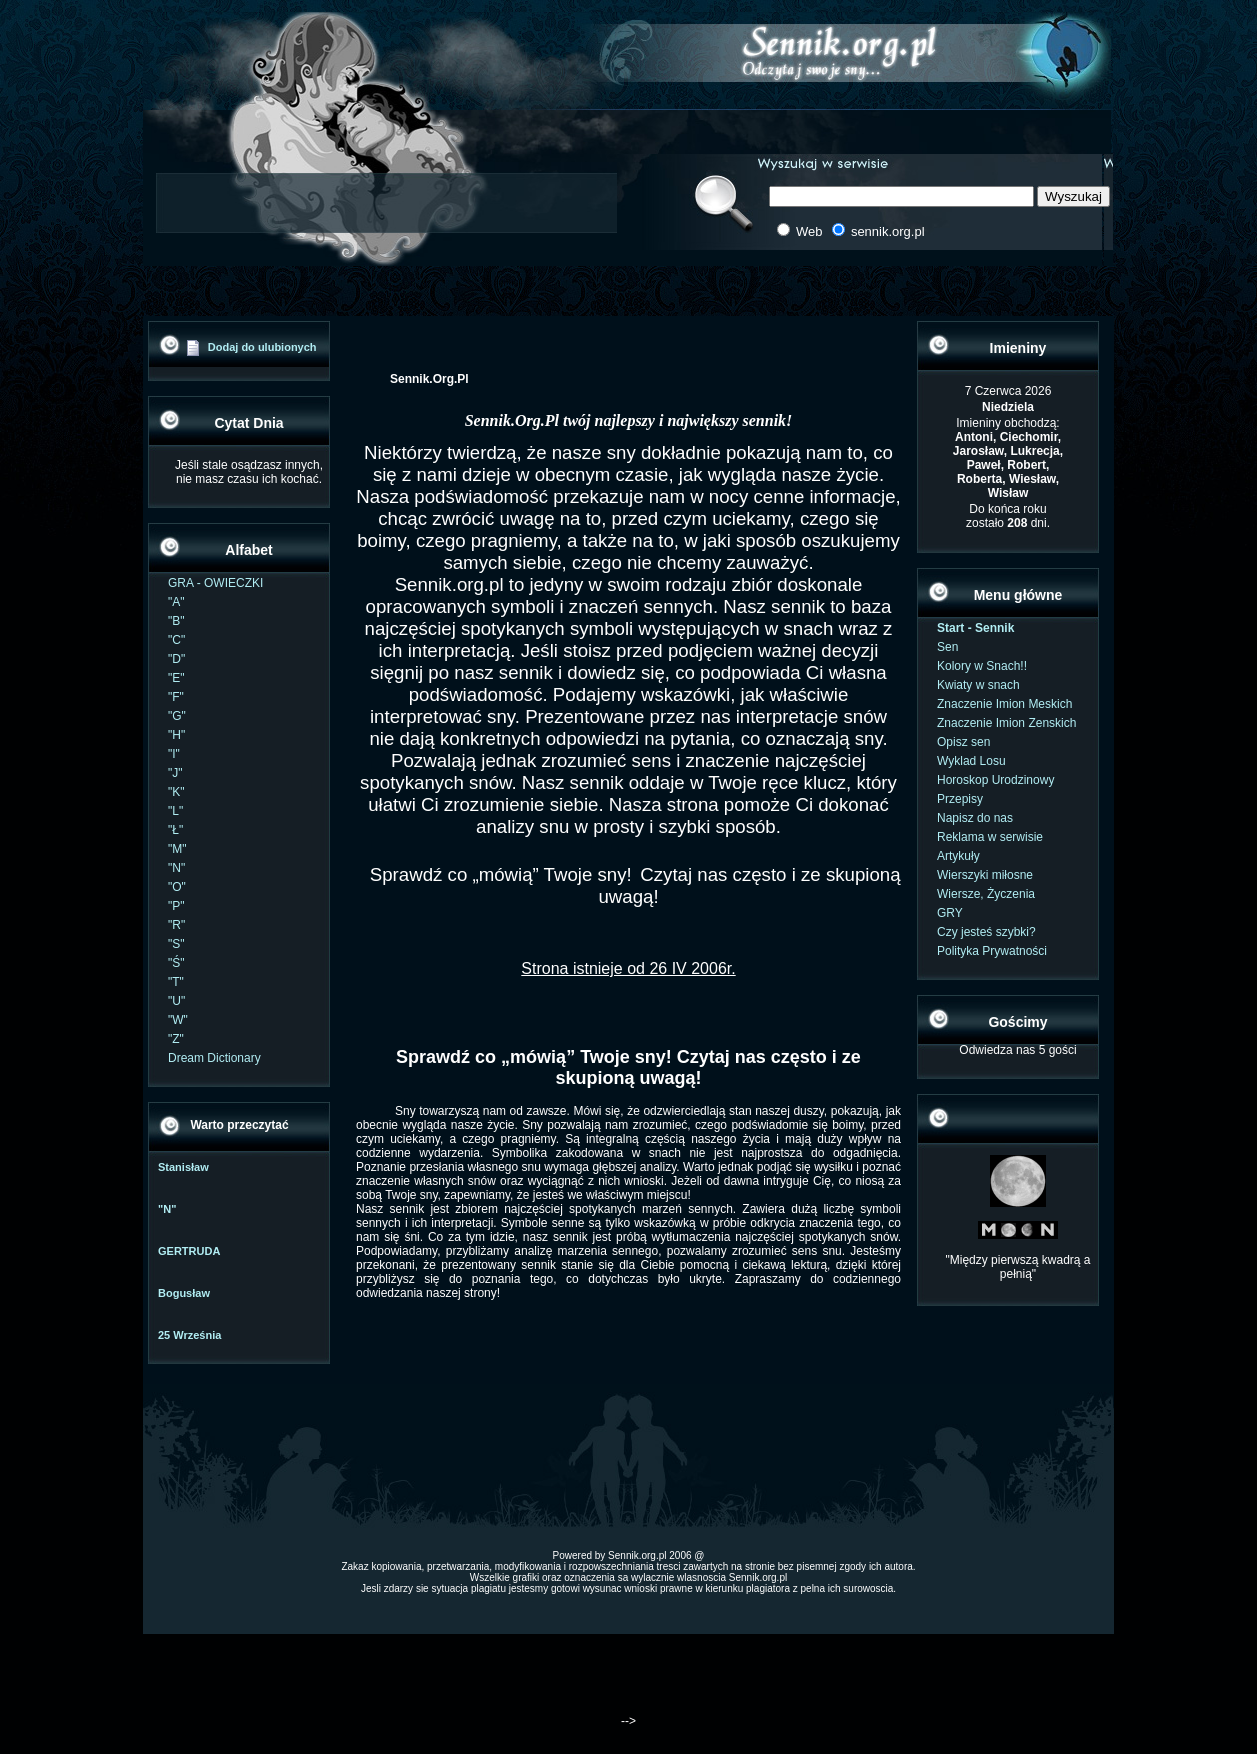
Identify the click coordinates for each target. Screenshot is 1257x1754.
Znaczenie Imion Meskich (1004, 704)
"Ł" (175, 830)
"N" (176, 868)
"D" (176, 659)
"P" (176, 906)
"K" (176, 792)
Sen (947, 647)
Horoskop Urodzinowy (995, 780)
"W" (178, 1020)
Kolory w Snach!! (982, 666)
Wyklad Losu (971, 761)
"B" (176, 621)
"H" (176, 735)
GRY (950, 913)
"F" (176, 697)
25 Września (189, 1335)
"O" (177, 887)
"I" (174, 754)
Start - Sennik (975, 628)
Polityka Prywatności (992, 951)
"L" (175, 811)
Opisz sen (963, 742)
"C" (176, 640)
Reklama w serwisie (990, 837)
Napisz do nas (975, 818)
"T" (176, 982)
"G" (177, 716)
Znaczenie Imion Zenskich (1006, 723)
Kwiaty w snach (978, 685)
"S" (176, 944)
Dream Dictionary (214, 1058)
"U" (176, 1001)
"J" (175, 773)
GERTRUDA (189, 1251)
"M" (177, 849)
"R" (176, 925)
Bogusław (184, 1293)
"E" (176, 678)
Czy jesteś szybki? (986, 932)
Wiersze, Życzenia (986, 894)
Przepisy (960, 799)
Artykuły (958, 856)
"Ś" (176, 963)
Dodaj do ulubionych (262, 347)
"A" (176, 602)
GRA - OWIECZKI (215, 583)
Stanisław (183, 1167)
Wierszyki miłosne (985, 875)
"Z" (176, 1039)
